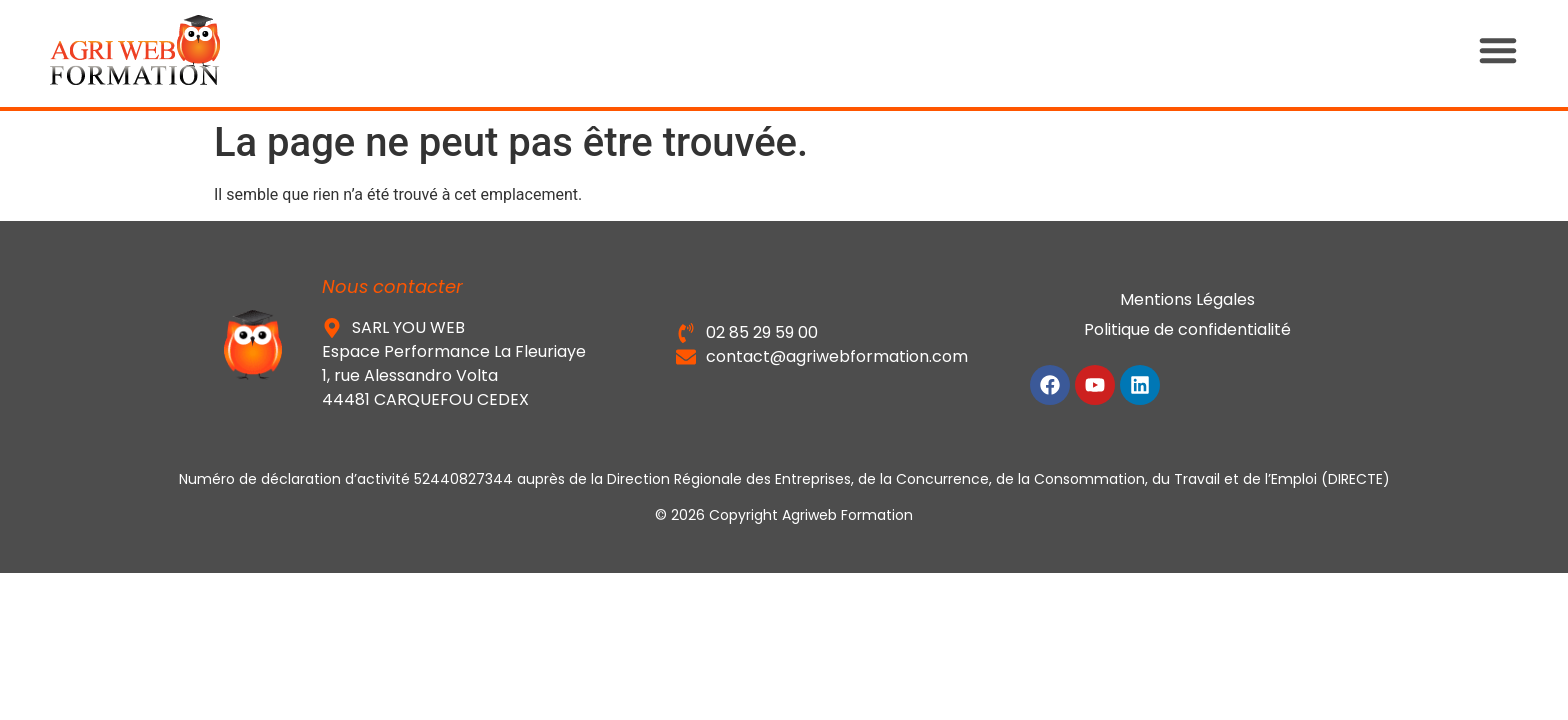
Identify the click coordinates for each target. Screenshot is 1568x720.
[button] (1518, 50)
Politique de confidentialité (1187, 329)
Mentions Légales (1187, 299)
